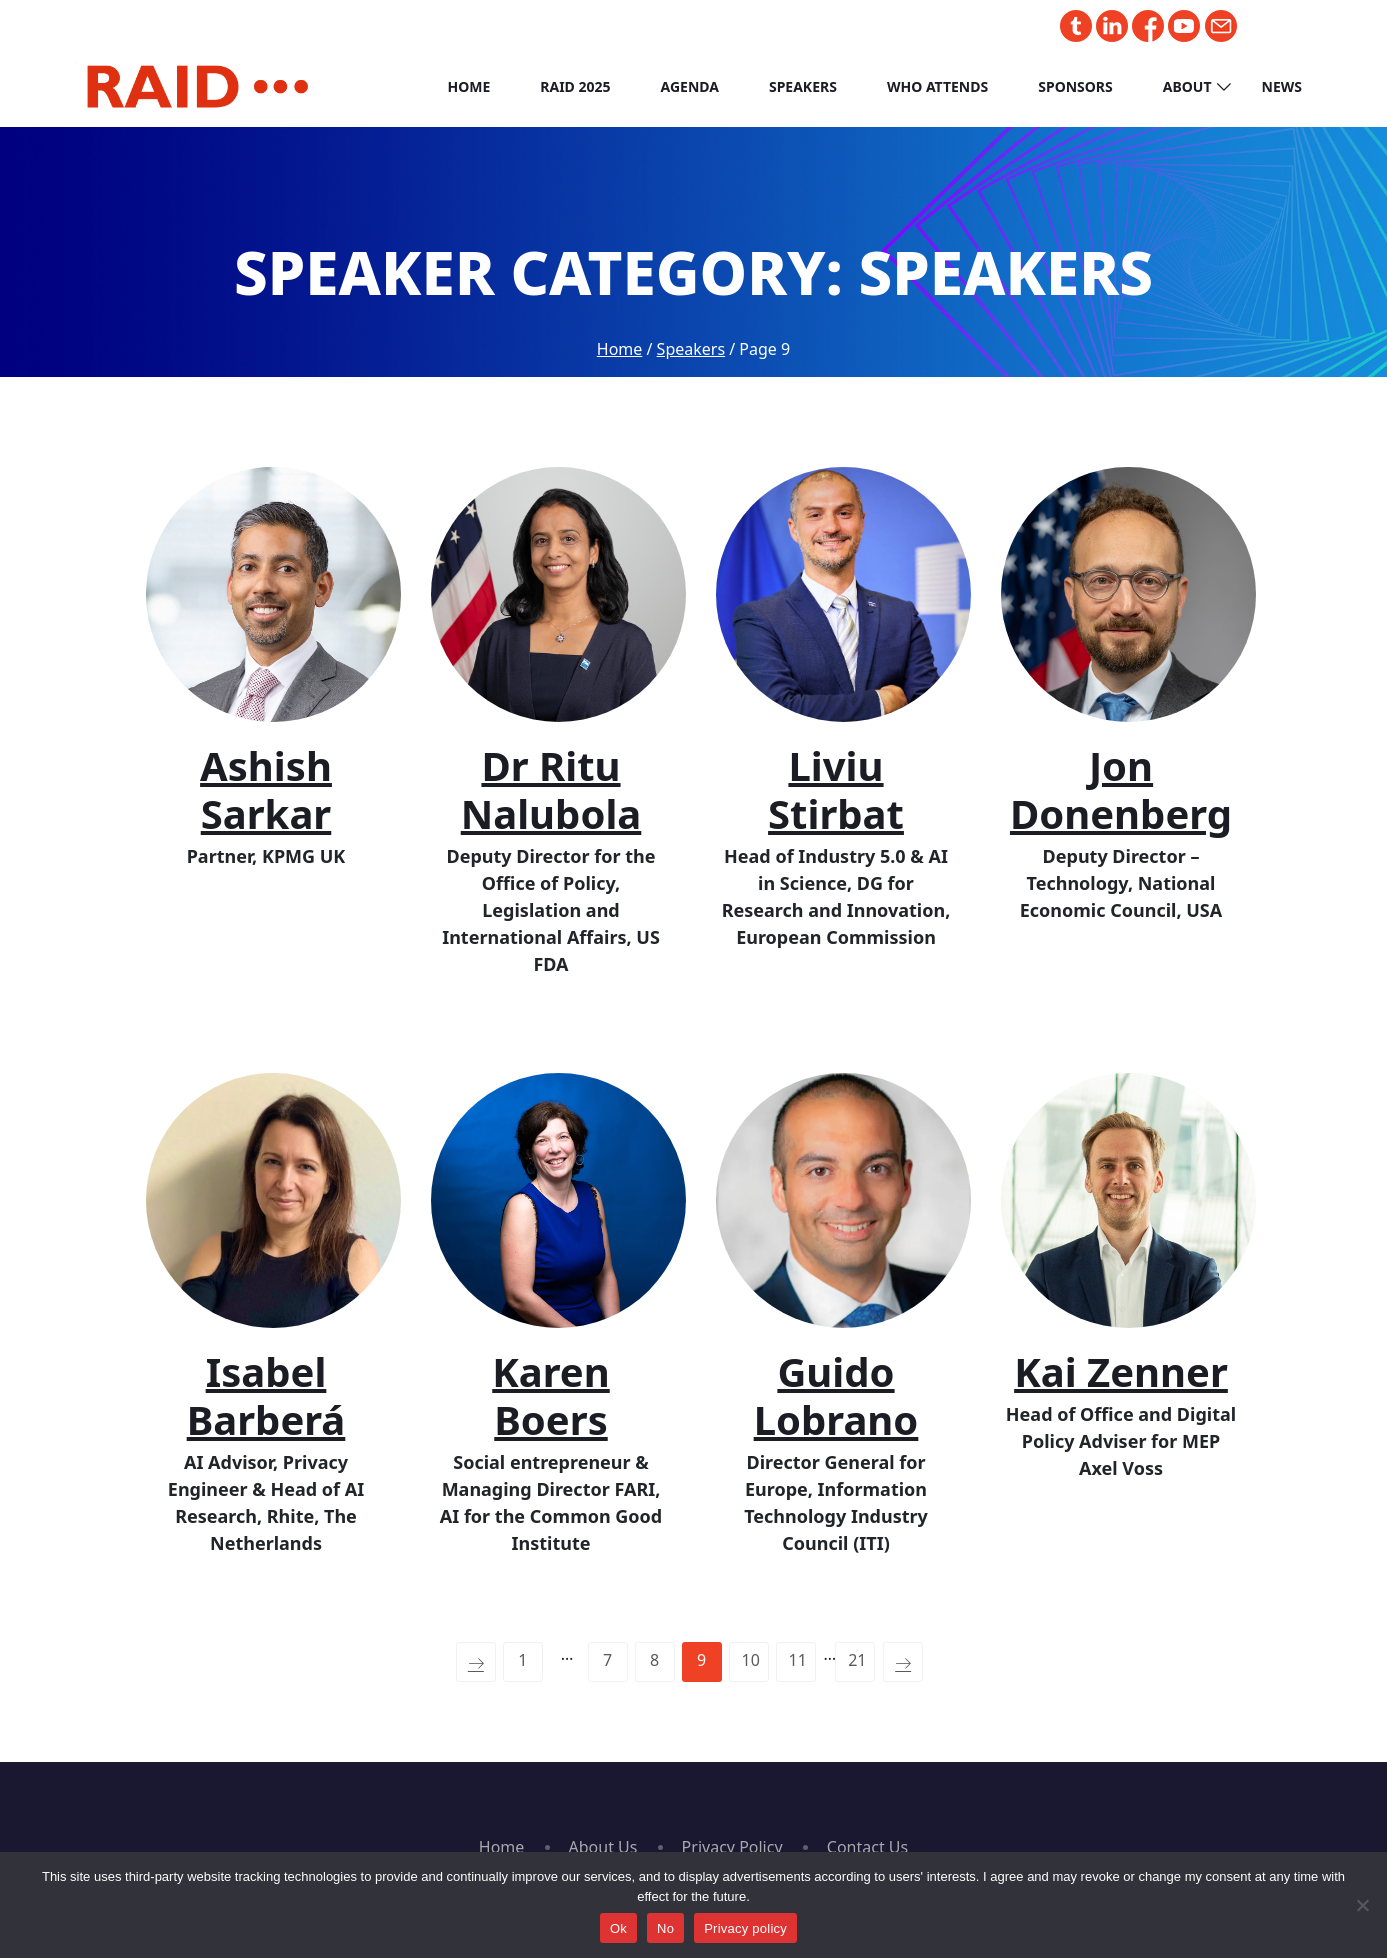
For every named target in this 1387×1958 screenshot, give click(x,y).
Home (468, 86)
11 (798, 1660)
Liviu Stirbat (836, 789)
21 (857, 1660)
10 (751, 1660)
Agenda (690, 86)
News (1282, 86)
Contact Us (867, 1847)
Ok (618, 1928)
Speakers (803, 86)
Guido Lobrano (836, 1395)
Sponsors (1075, 86)
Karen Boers (550, 1395)
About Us (603, 1847)
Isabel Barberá (266, 1395)
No (665, 1928)
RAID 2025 (575, 86)
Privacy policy (745, 1928)
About (1187, 86)
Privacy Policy (732, 1847)
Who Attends (937, 86)
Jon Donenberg (1121, 789)
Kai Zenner (1121, 1371)
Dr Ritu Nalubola (551, 789)
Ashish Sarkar (266, 789)
